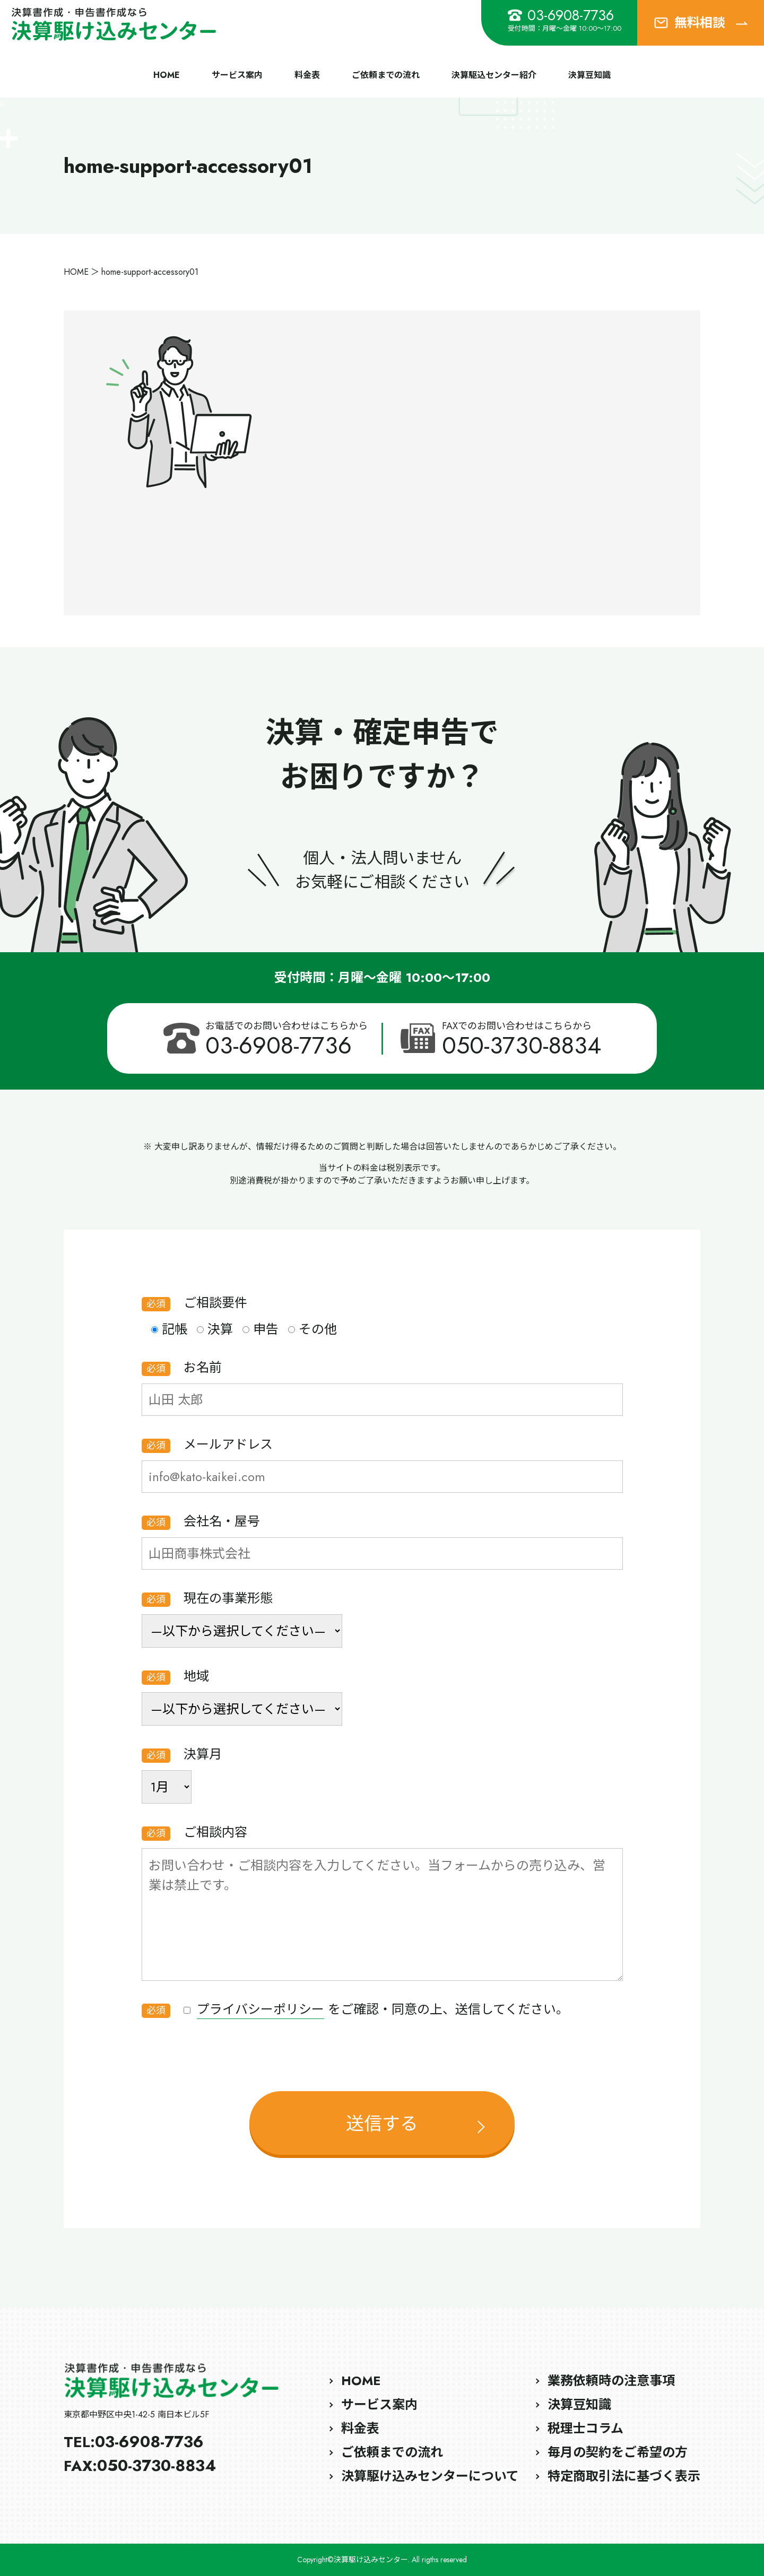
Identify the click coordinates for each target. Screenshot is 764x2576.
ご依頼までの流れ (386, 75)
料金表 (307, 75)
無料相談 (700, 22)
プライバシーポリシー (260, 2009)
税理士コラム (585, 2428)
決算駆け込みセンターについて (430, 2476)
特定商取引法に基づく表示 (624, 2476)
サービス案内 (237, 75)
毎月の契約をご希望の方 (618, 2452)
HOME (166, 75)
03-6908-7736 (561, 15)
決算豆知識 (589, 75)
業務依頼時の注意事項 (611, 2380)
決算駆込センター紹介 (494, 75)
